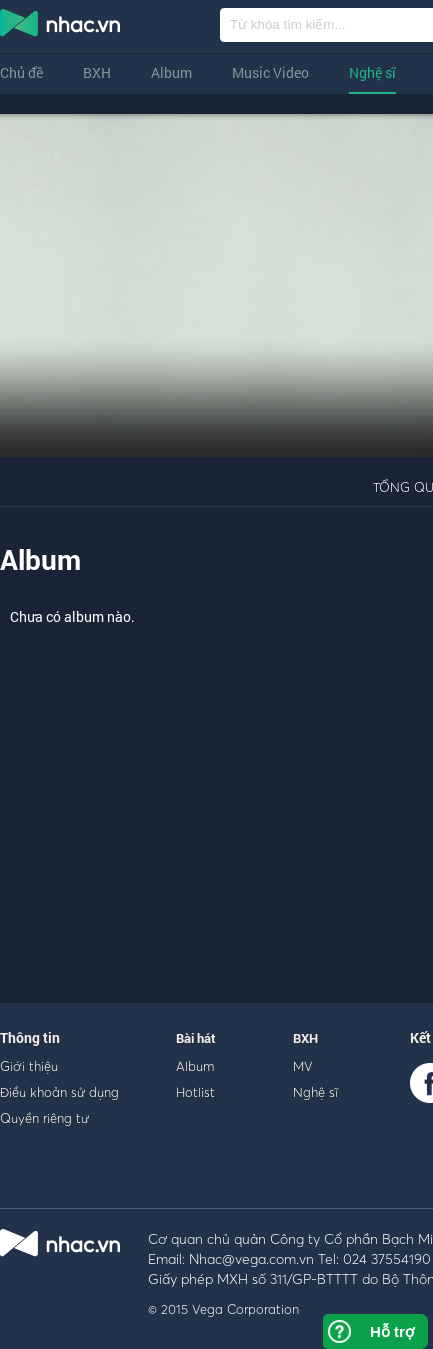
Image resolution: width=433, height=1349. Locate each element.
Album (171, 72)
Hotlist (195, 1092)
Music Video (270, 72)
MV (303, 1066)
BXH (97, 72)
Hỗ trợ (392, 1331)
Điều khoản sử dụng (59, 1092)
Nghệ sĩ (372, 72)
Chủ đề (21, 72)
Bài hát (196, 1038)
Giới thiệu (29, 1066)
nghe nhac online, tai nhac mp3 (61, 27)
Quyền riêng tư (44, 1118)
